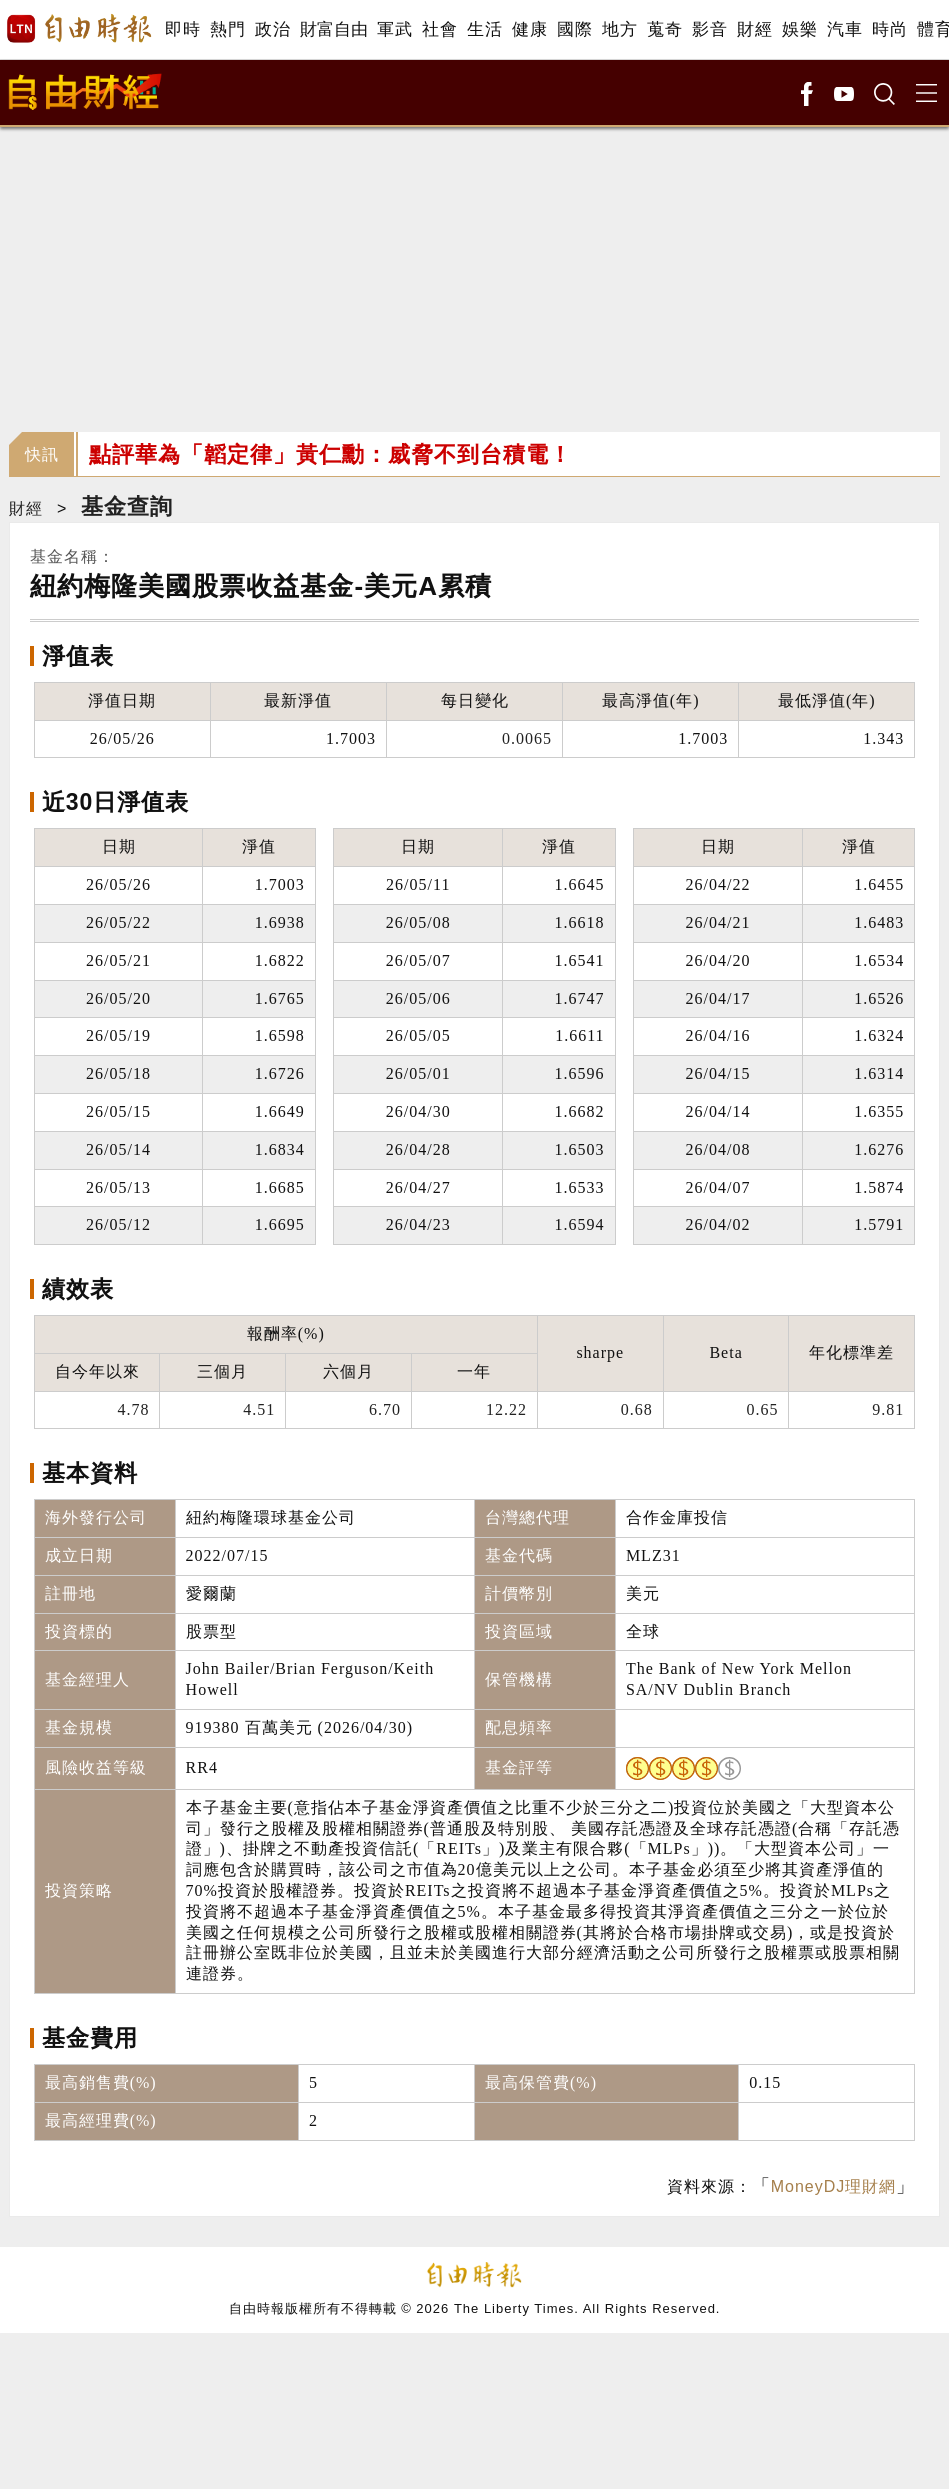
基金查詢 (127, 506)
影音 (709, 29)
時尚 (889, 29)
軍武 (394, 29)
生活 (484, 29)
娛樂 (799, 29)
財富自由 (333, 29)
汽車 (844, 29)
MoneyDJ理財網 (834, 2186)
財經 (754, 29)
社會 (439, 29)
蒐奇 (664, 29)
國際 (574, 29)
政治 (272, 29)
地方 (619, 29)
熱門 (227, 29)
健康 (529, 29)
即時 (182, 29)
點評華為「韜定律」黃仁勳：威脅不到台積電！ (330, 454)
